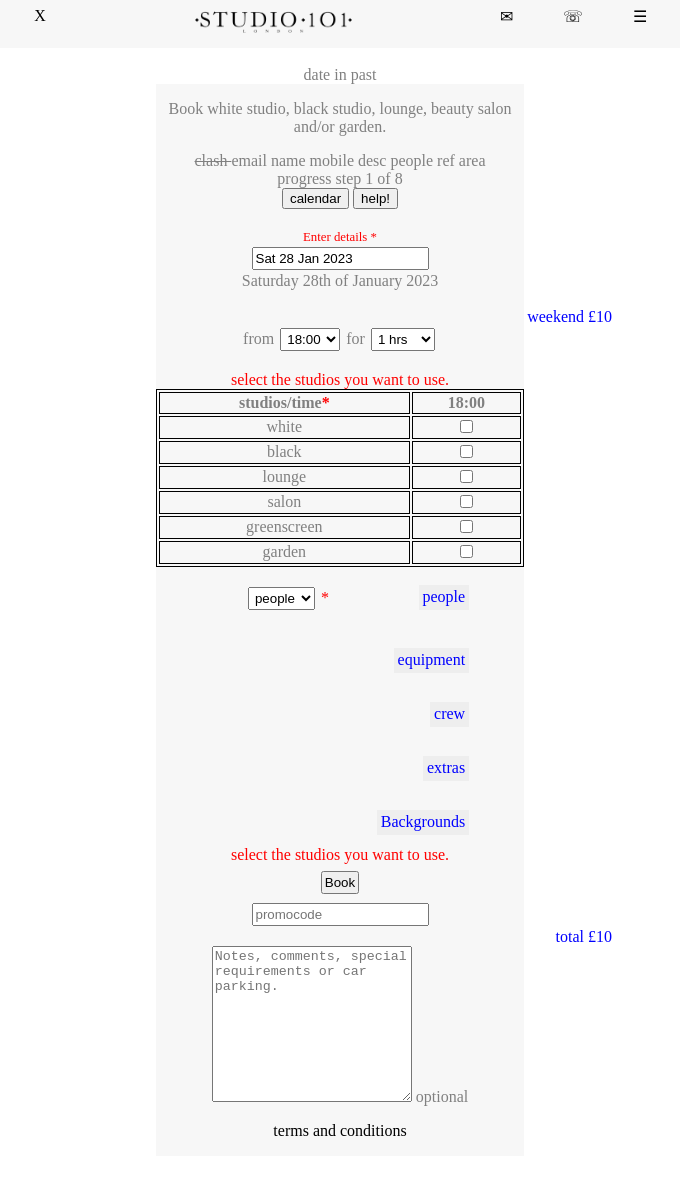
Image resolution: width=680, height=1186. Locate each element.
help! (375, 198)
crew (449, 713)
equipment (432, 659)
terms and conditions (339, 1160)
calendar (315, 198)
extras (446, 767)
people (443, 596)
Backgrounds (423, 821)
